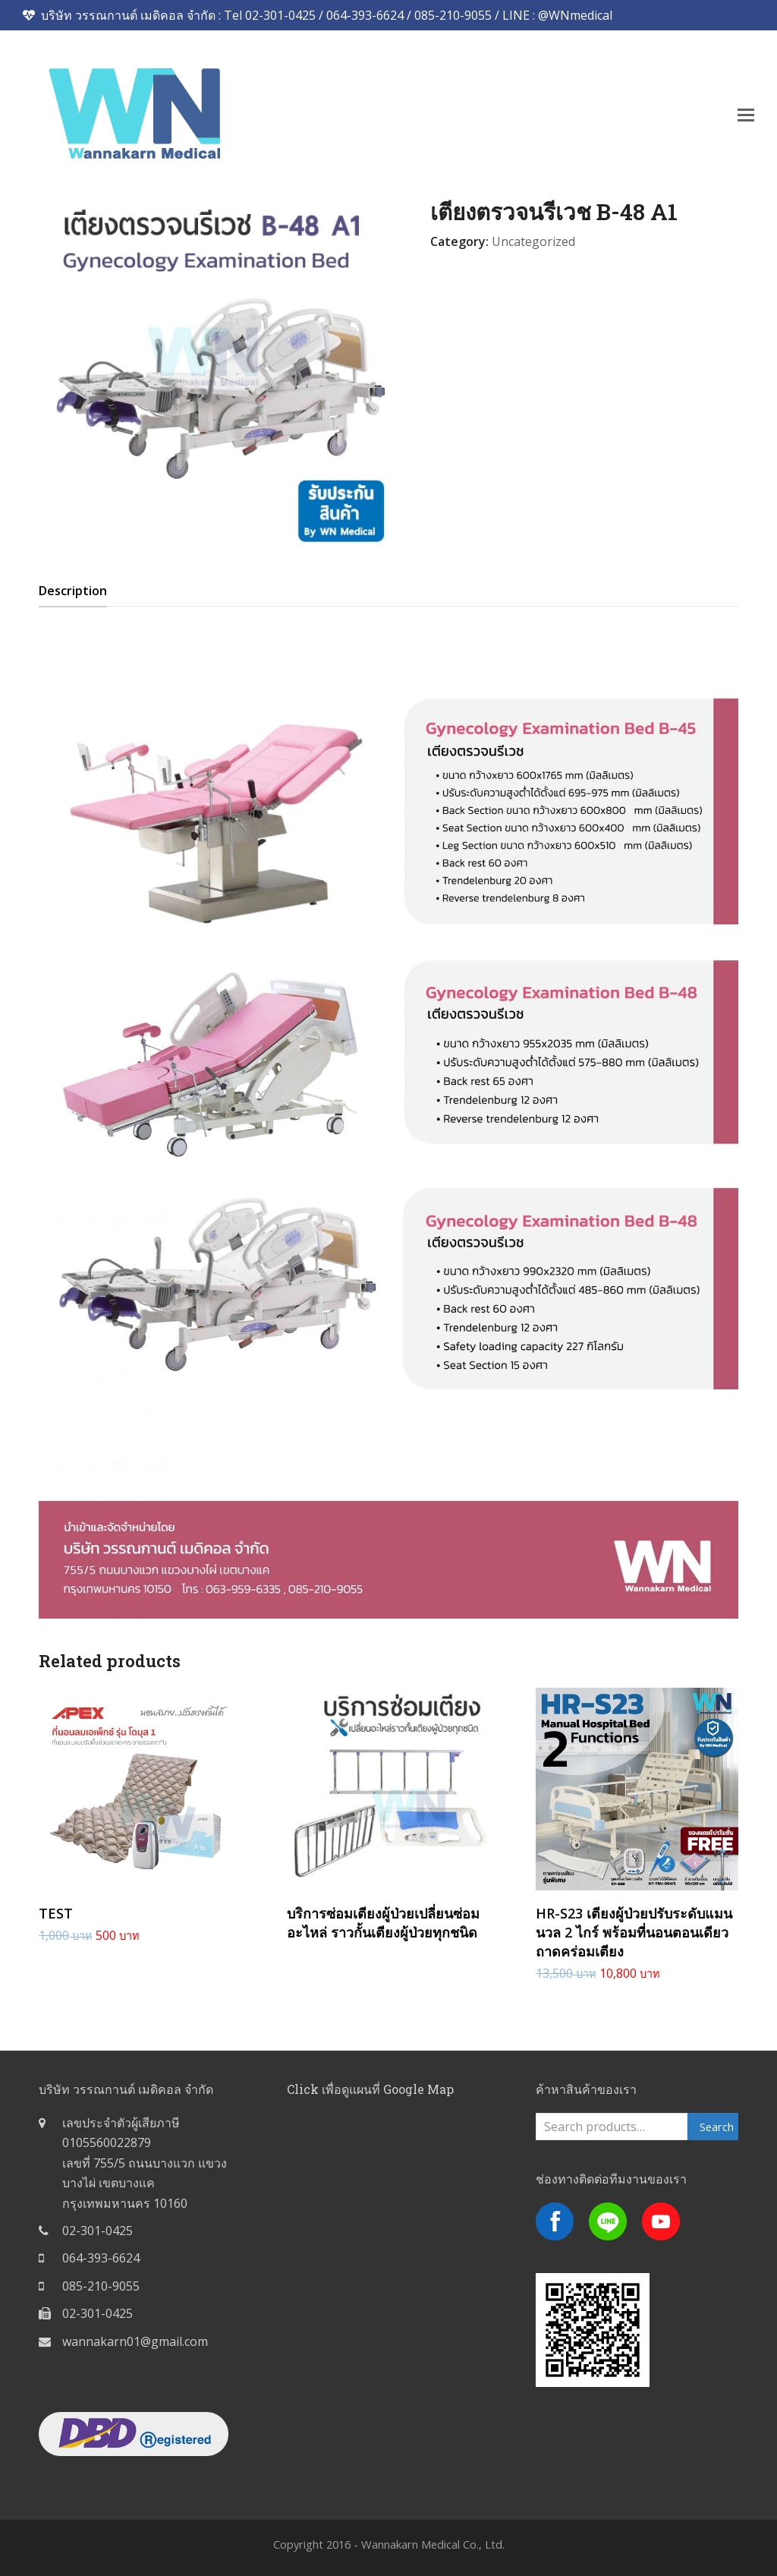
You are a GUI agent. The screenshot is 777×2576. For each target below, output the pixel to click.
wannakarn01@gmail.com (135, 2341)
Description (73, 590)
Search (717, 2126)
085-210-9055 (101, 2286)
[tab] (73, 590)
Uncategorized (533, 241)
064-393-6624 (101, 2258)
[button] (746, 113)
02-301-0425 (97, 2230)
